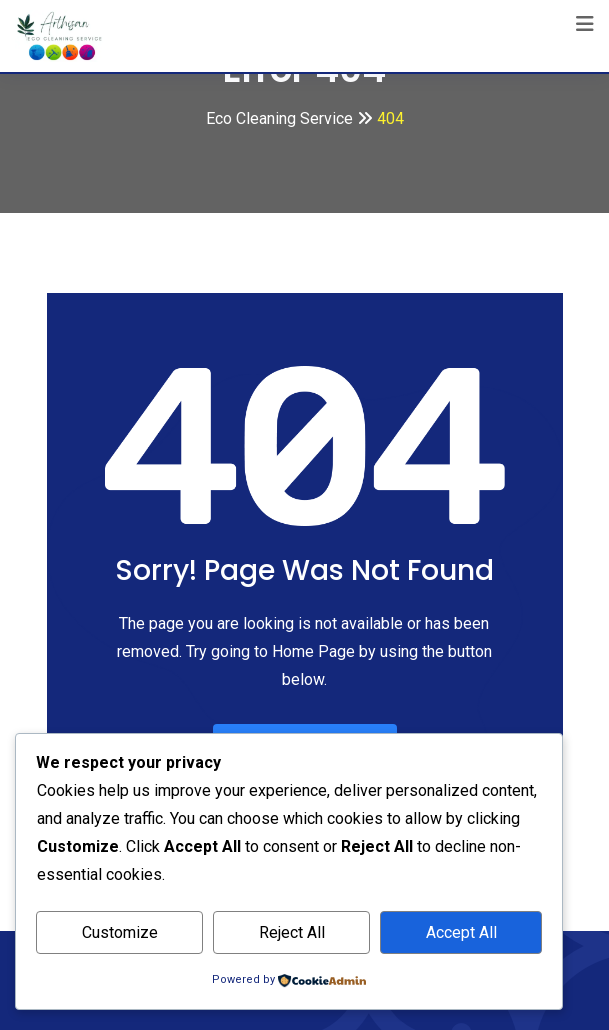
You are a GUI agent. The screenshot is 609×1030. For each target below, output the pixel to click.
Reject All (292, 932)
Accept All (461, 932)
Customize (120, 932)
